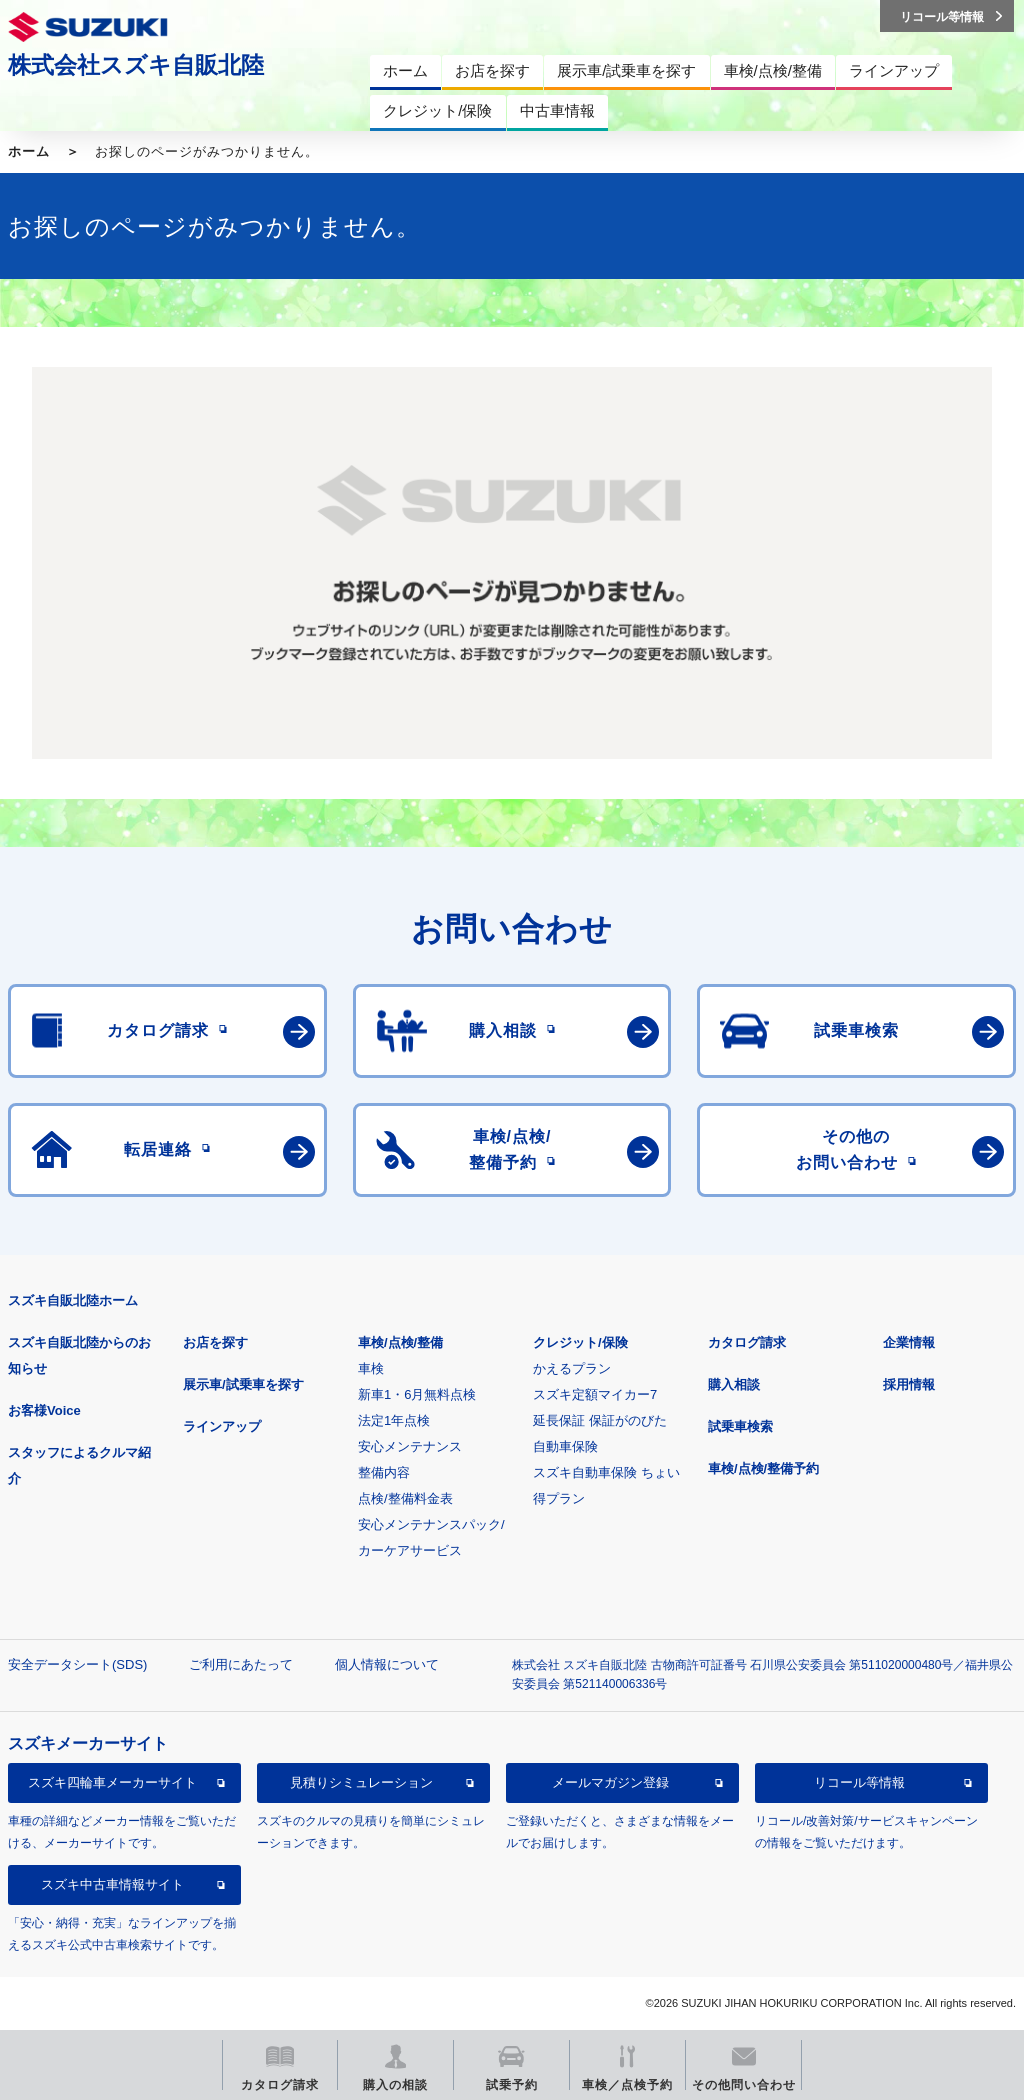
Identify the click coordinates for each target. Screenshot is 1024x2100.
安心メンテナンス (410, 1446)
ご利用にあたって (241, 1664)
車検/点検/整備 (400, 1342)
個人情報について (387, 1664)
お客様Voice (44, 1410)
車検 (371, 1368)
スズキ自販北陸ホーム (73, 1300)
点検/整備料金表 (405, 1498)
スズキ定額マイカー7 (595, 1394)
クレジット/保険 (580, 1342)
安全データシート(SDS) (77, 1664)
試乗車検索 (740, 1426)
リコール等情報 (859, 1782)
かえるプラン (572, 1368)
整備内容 (384, 1472)
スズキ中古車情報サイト (112, 1884)
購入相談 (734, 1384)
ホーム (29, 151)
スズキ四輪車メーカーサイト (112, 1782)
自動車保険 (565, 1446)
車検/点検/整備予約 (763, 1468)
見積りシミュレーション (361, 1782)
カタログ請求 (747, 1342)
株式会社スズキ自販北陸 (136, 65)
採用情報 (909, 1384)
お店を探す (215, 1342)
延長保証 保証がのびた (600, 1420)
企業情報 (909, 1342)
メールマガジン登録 (610, 1782)
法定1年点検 (394, 1420)
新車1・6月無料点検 (417, 1394)
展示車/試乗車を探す (243, 1384)
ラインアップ (222, 1426)
